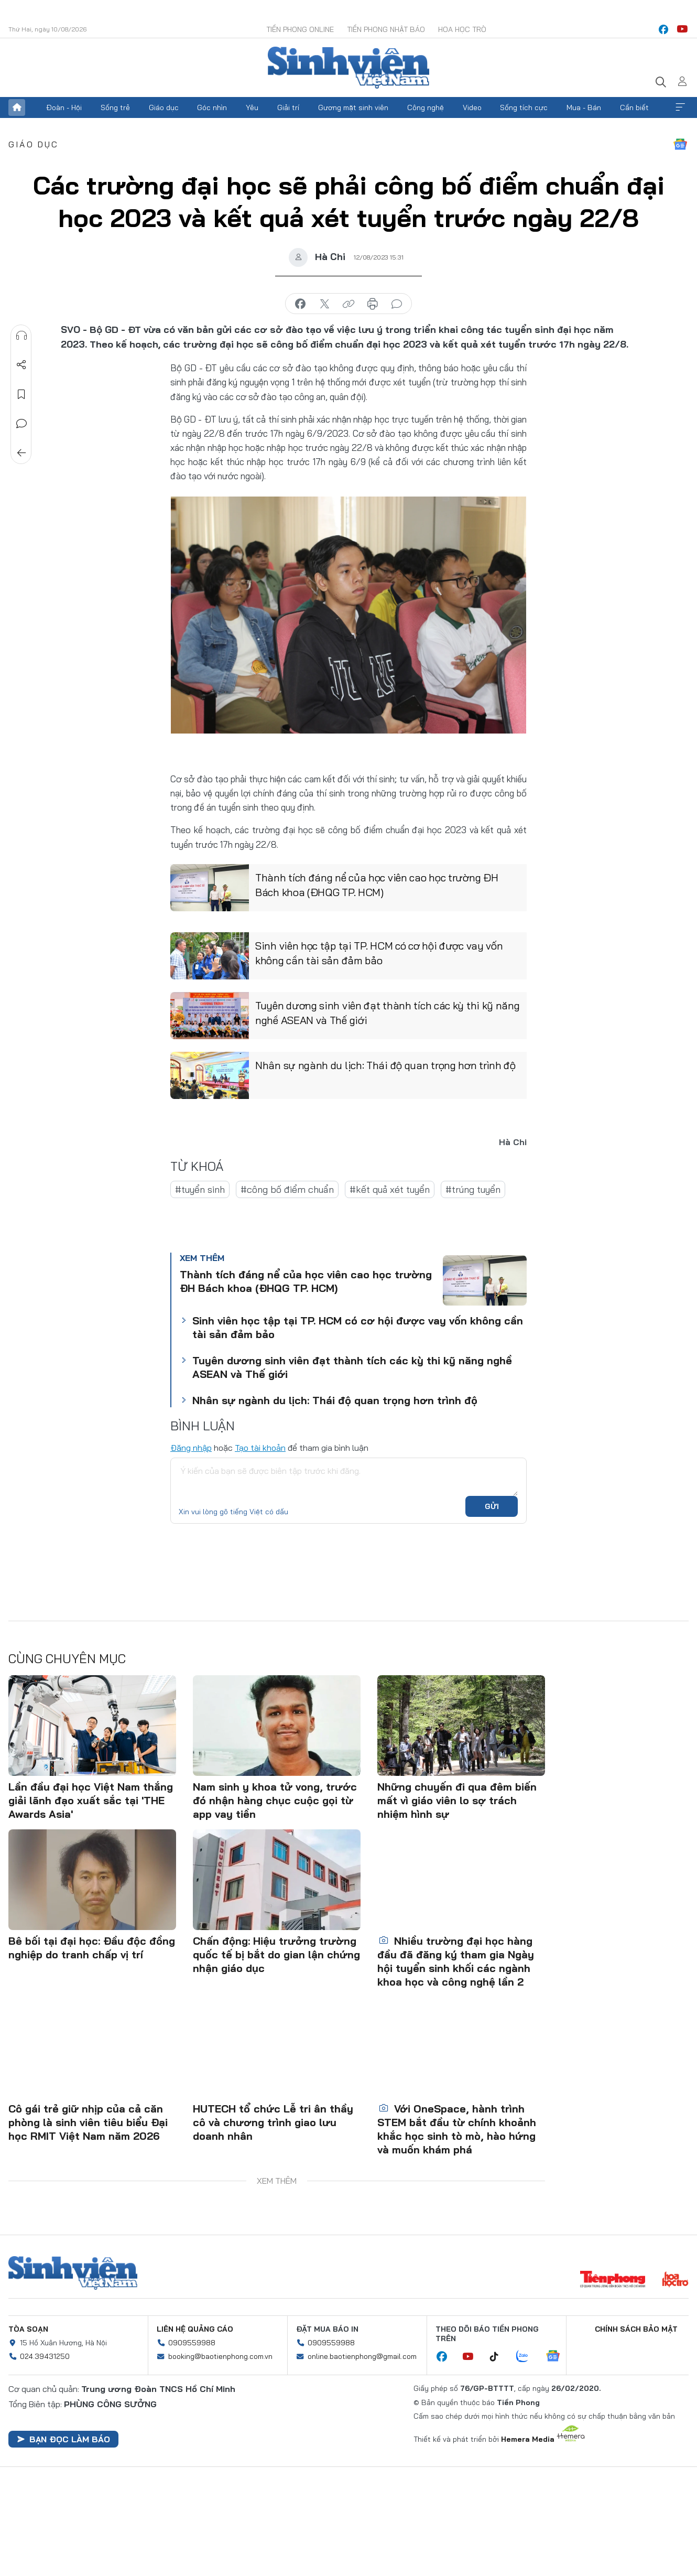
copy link (348, 304)
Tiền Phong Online (300, 29)
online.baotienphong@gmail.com (362, 2356)
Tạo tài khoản (260, 1447)
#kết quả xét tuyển (390, 1189)
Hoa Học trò (462, 29)
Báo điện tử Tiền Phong (348, 68)
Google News (680, 144)
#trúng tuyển (472, 1189)
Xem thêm (680, 107)
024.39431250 (45, 2356)
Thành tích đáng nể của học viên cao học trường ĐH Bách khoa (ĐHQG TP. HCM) (376, 885)
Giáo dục (164, 107)
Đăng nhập (191, 1447)
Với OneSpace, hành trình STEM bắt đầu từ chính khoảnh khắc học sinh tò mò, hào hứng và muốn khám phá (456, 2129)
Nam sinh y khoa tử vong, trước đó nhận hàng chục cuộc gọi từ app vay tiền (275, 1800)
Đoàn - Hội (64, 107)
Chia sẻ (21, 365)
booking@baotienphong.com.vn (220, 2356)
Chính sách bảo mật (636, 2329)
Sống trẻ (115, 107)
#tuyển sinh (200, 1189)
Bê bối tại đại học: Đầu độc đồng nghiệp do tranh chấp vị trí (91, 1947)
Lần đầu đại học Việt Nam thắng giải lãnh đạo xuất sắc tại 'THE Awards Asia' (90, 1800)
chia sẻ (300, 304)
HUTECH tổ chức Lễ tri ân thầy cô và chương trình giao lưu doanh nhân (273, 2122)
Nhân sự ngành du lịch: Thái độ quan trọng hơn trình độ (385, 1065)
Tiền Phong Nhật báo (386, 29)
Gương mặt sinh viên (353, 107)
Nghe (21, 335)
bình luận (396, 304)
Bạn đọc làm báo (63, 2439)
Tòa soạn (28, 2329)
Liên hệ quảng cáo (195, 2329)
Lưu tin (21, 394)
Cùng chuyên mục (67, 1658)
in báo (372, 304)
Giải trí (288, 107)
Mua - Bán (584, 107)
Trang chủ (16, 107)
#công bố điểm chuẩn (287, 1189)
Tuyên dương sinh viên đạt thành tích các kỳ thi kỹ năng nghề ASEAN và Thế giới (387, 1013)
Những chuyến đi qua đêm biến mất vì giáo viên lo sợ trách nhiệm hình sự (457, 1800)
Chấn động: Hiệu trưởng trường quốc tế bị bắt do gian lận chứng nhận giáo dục (276, 1954)
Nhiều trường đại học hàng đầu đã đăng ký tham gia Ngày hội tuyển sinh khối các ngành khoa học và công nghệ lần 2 (455, 1961)
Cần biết (634, 107)
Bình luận (21, 423)
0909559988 (191, 2342)
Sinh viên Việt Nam (72, 2273)
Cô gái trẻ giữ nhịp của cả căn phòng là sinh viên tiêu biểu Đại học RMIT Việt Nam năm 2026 (88, 2122)
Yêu (252, 107)
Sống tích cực (524, 107)
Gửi (492, 1506)
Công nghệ (425, 107)
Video (472, 107)
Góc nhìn (212, 107)
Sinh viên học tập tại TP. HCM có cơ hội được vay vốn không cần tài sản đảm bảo (379, 953)
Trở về (21, 453)
